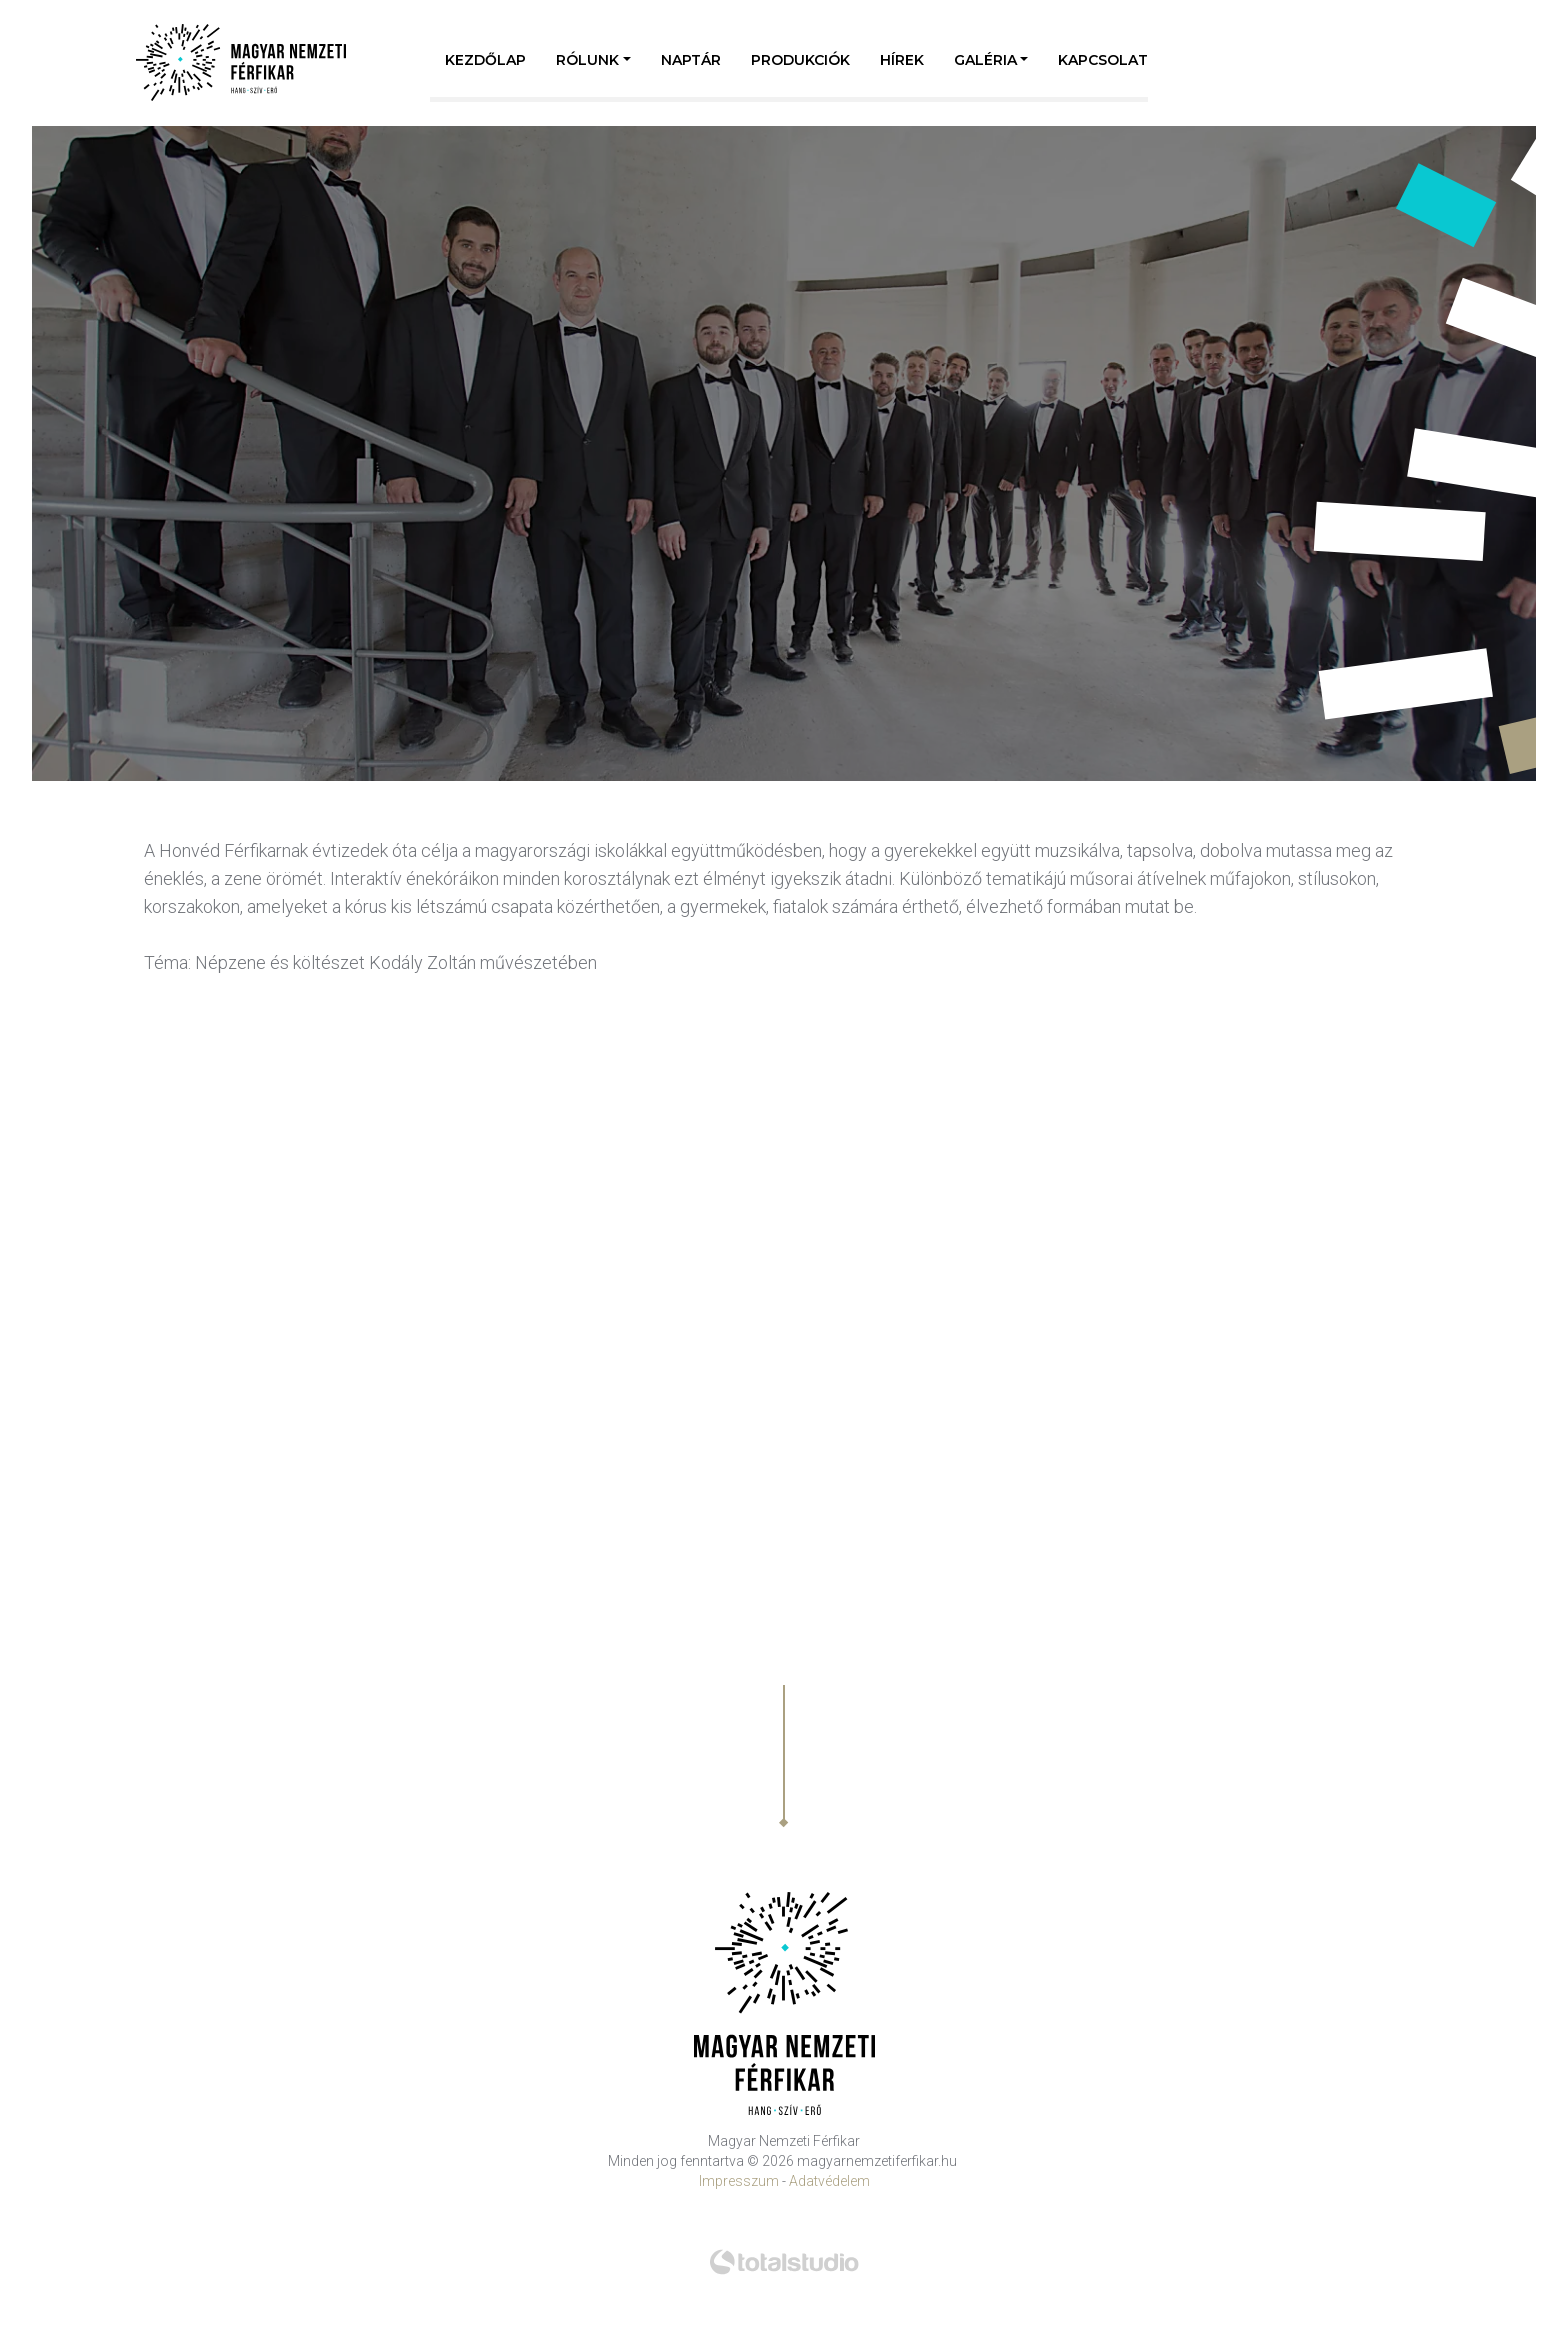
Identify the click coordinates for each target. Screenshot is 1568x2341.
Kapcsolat (1103, 60)
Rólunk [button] (587, 60)
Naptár (691, 60)
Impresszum (739, 2181)
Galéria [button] (985, 60)
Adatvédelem (829, 2181)
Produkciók (800, 60)
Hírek (902, 60)
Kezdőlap (485, 60)
